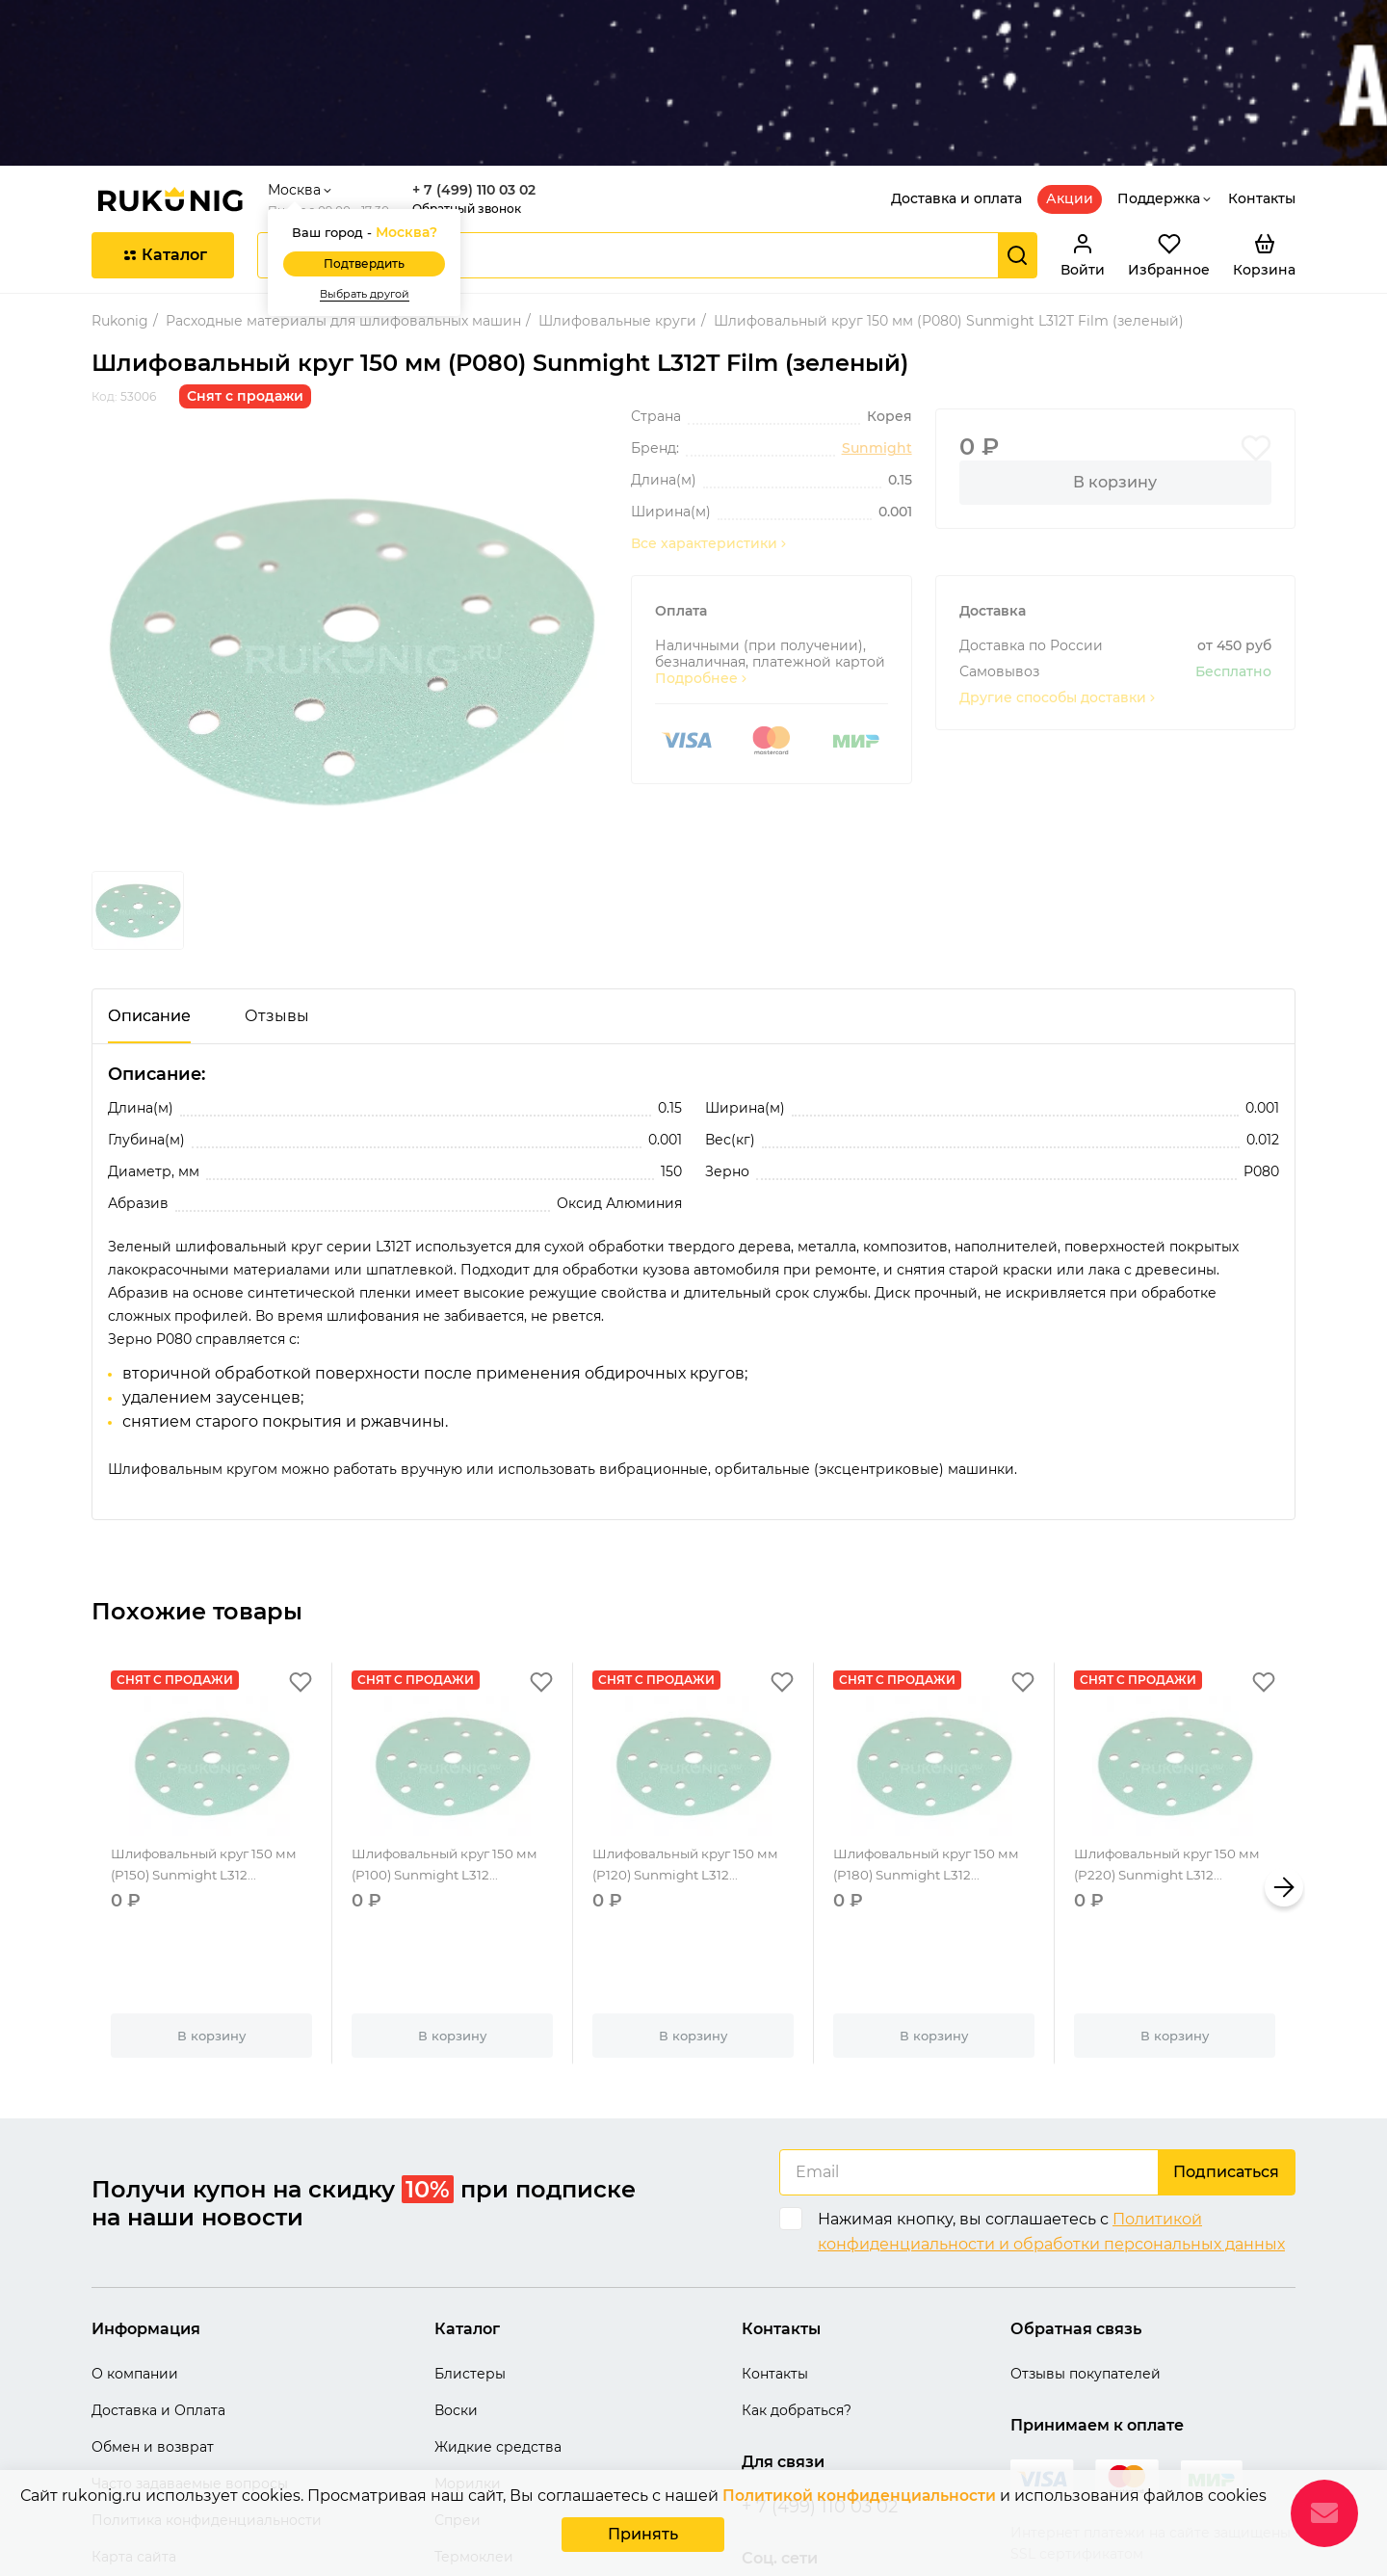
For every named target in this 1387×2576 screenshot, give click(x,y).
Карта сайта (134, 2441)
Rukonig (120, 205)
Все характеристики (710, 428)
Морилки (467, 2368)
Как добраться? (796, 2294)
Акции (1069, 83)
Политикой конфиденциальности (858, 2499)
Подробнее (702, 563)
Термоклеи (473, 2441)
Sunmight (877, 333)
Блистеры (470, 2258)
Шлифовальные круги (617, 205)
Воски (456, 2294)
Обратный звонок (474, 93)
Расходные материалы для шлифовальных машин (343, 205)
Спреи (457, 2404)
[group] (350, 535)
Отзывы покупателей (1085, 2258)
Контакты (1261, 83)
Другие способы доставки (1058, 582)
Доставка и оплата (956, 83)
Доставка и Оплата (158, 2294)
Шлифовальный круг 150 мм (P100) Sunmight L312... (451, 1760)
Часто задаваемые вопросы (190, 2368)
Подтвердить (371, 149)
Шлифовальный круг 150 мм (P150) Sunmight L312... (210, 1760)
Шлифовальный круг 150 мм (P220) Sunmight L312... (1173, 1760)
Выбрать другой (372, 178)
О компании (135, 2258)
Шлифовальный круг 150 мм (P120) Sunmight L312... (692, 1760)
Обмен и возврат (153, 2331)
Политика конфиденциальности (207, 2404)
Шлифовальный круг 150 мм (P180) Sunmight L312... (933, 1760)
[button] (1284, 1771)
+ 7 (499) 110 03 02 (481, 74)
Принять (643, 2536)
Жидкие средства (498, 2331)
